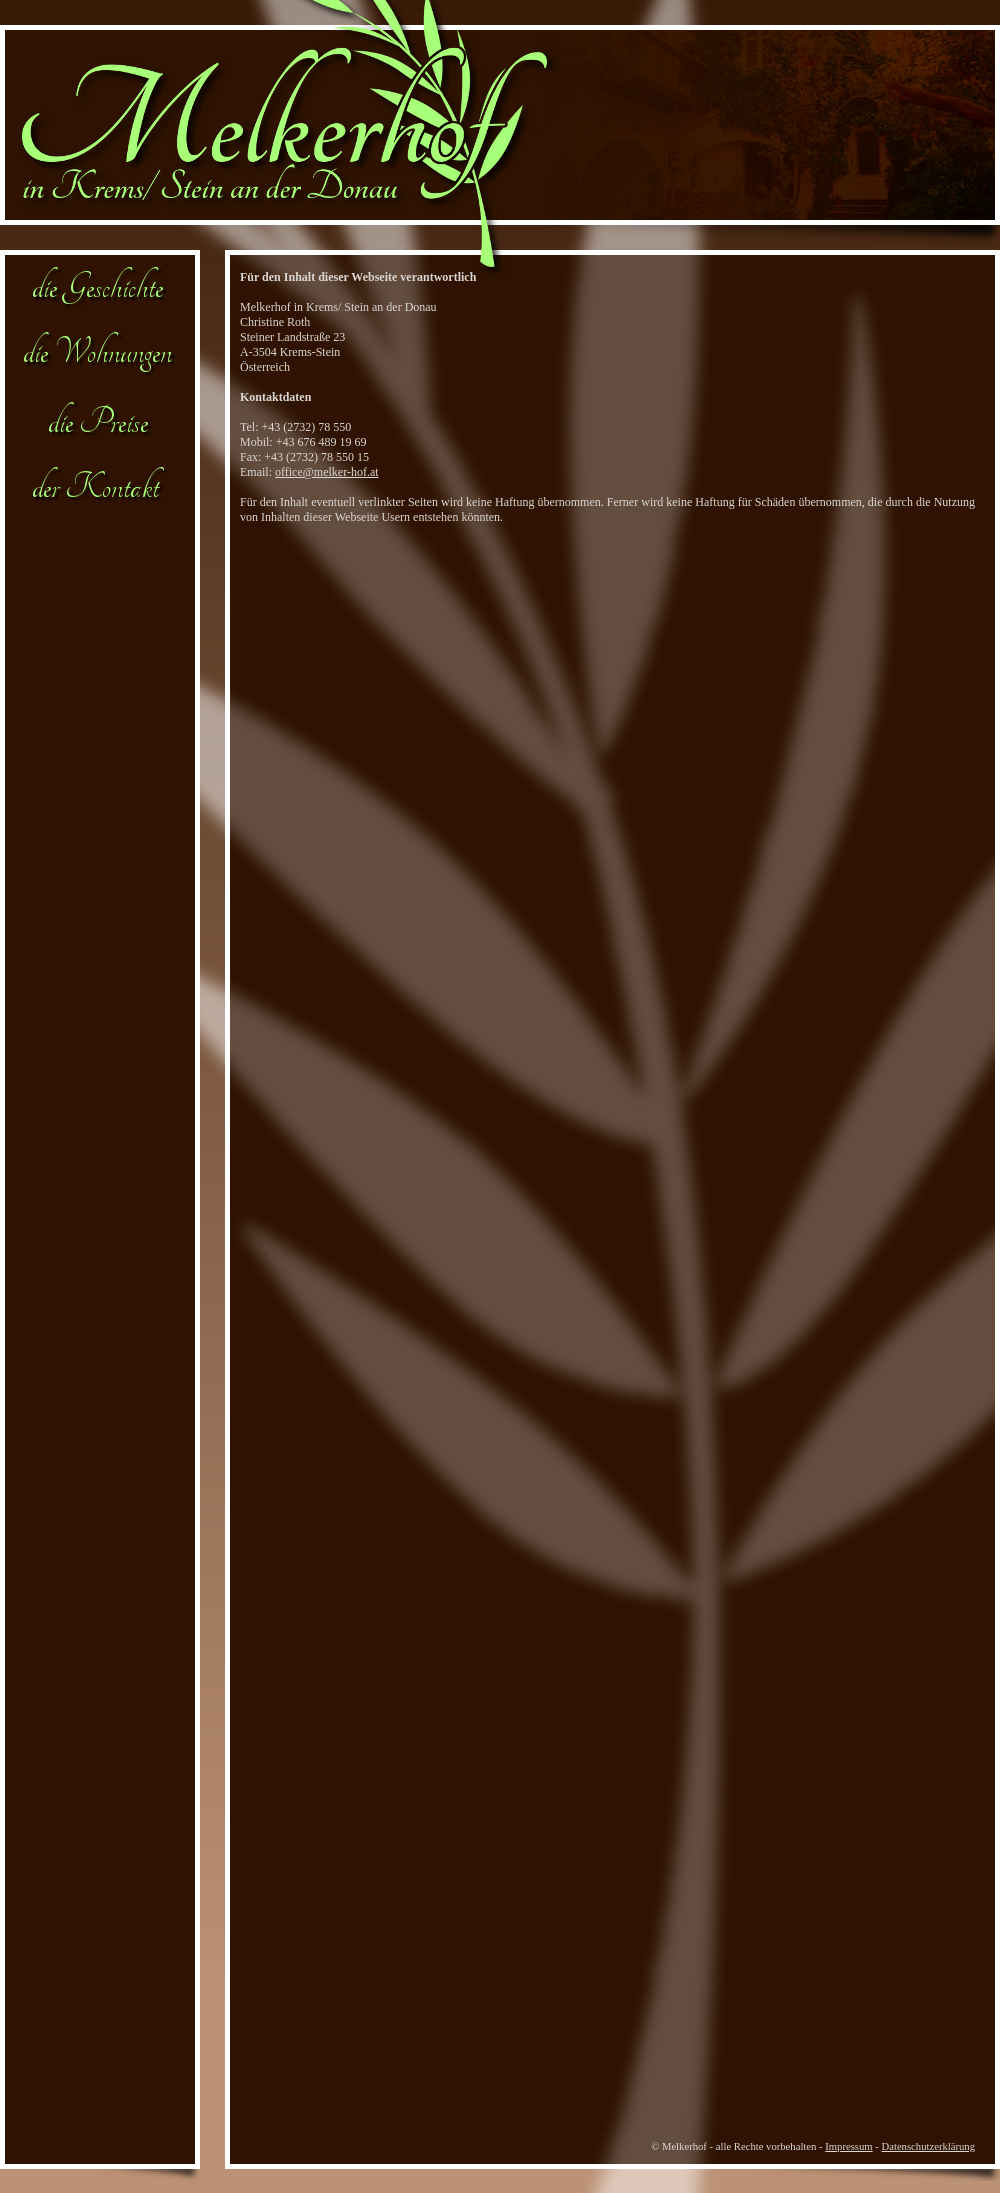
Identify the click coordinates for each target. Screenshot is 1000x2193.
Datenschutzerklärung (929, 2146)
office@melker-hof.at (327, 472)
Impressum (848, 2146)
